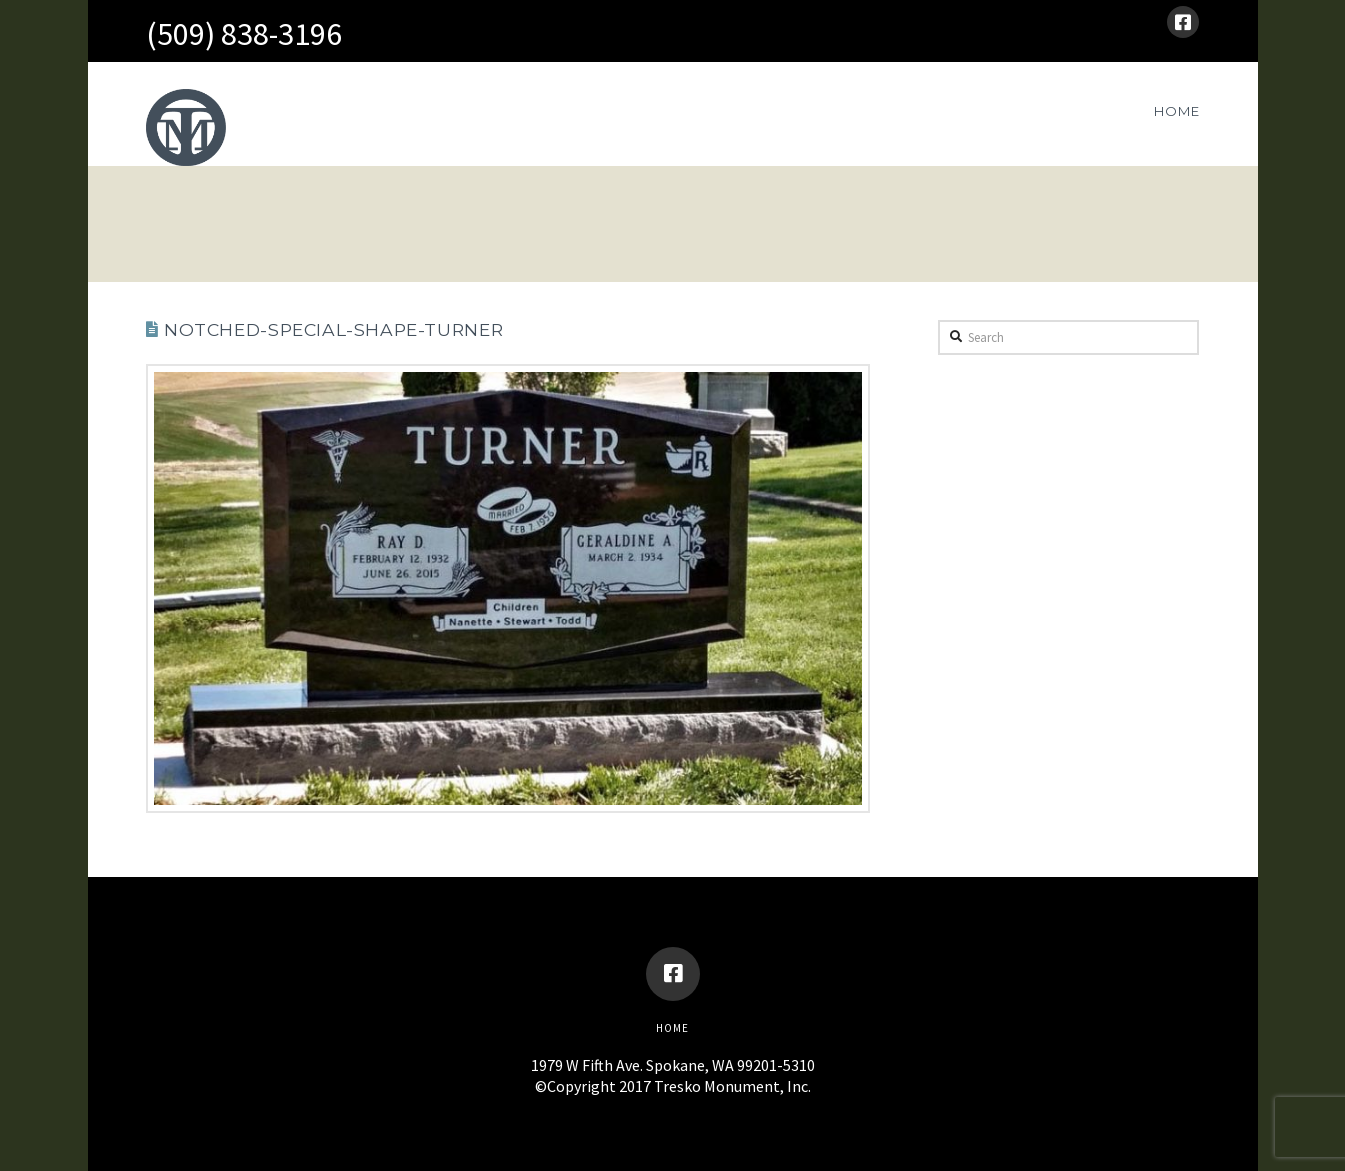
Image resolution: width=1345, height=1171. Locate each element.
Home (672, 1028)
